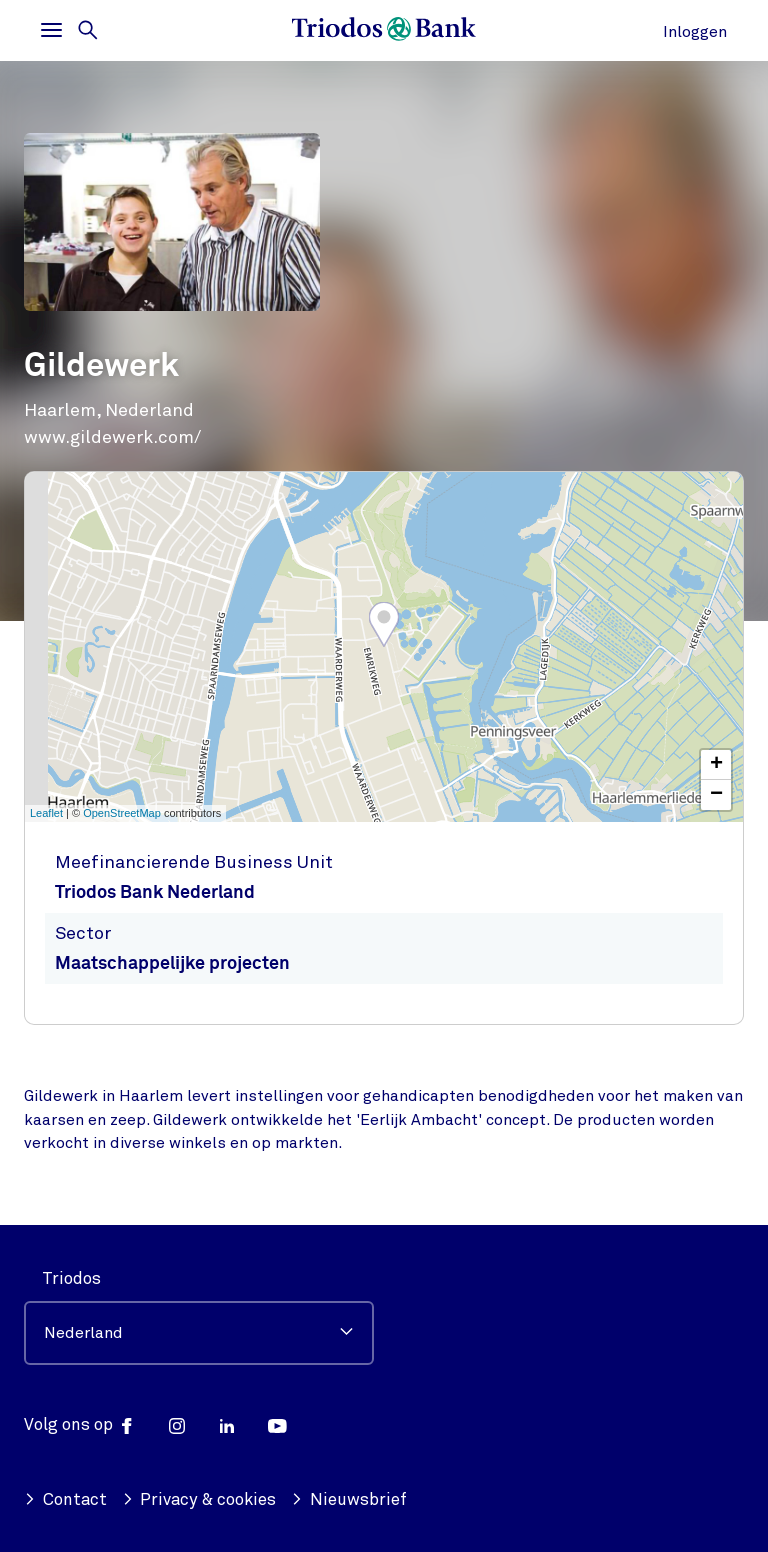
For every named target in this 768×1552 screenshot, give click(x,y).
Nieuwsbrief (349, 1499)
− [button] (716, 795)
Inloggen (695, 32)
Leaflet (46, 813)
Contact (65, 1499)
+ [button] (716, 765)
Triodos (71, 1278)
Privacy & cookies (199, 1499)
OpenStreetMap (122, 813)
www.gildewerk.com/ (112, 437)
